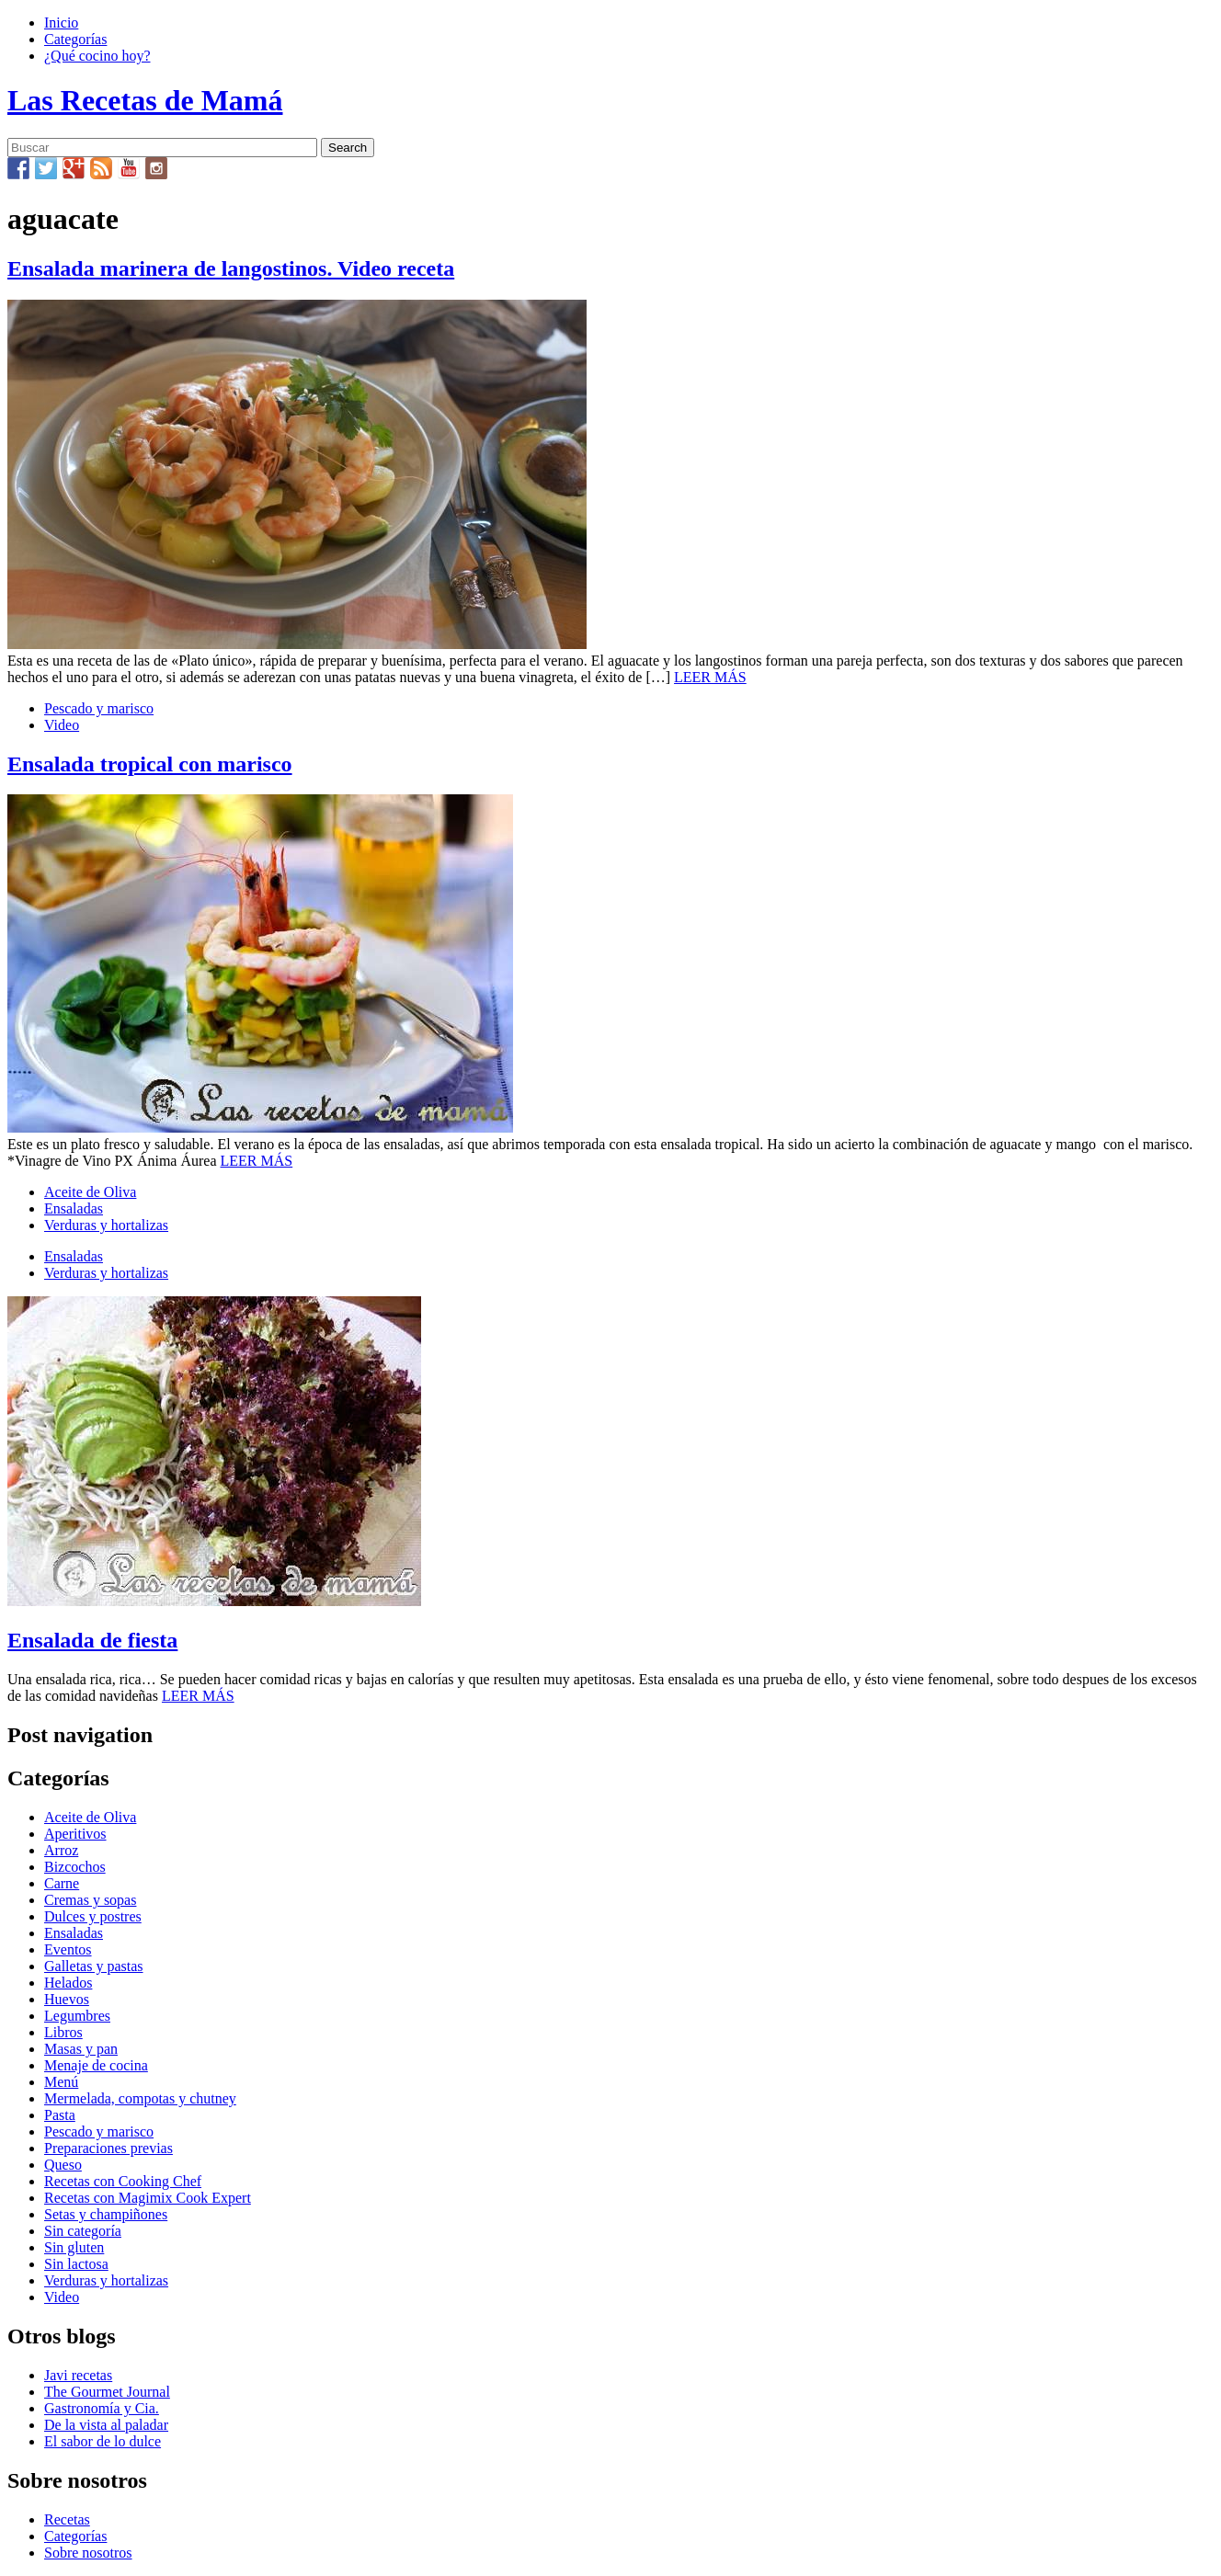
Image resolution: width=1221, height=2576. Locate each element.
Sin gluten (74, 2247)
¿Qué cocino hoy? (97, 55)
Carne (61, 1883)
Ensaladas (73, 1208)
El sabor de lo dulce (102, 2441)
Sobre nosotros (88, 2552)
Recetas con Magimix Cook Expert (147, 2198)
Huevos (66, 1999)
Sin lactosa (76, 2264)
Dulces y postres (93, 1916)
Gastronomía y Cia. (101, 2408)
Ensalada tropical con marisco (149, 764)
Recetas (67, 2519)
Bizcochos (75, 1867)
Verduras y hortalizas (106, 1225)
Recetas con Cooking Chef (122, 2181)
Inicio (61, 22)
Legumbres (77, 2015)
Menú (61, 2082)
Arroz (61, 1850)
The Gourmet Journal (107, 2391)
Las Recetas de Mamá (144, 100)
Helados (68, 1982)
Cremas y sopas (90, 1900)
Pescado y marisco (99, 708)
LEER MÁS (710, 677)
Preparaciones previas (108, 2148)
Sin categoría (82, 2231)
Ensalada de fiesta (92, 1640)
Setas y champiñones (105, 2214)
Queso (63, 2164)
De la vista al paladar (106, 2425)
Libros (63, 2032)
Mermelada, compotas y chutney (140, 2098)
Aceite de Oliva (90, 1192)
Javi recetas (78, 2375)
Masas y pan (81, 2049)
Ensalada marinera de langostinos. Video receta (230, 268)
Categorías (75, 39)
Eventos (68, 1949)
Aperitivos (75, 1833)
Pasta (59, 2115)
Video (61, 725)
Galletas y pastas (93, 1966)
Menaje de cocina (96, 2065)
